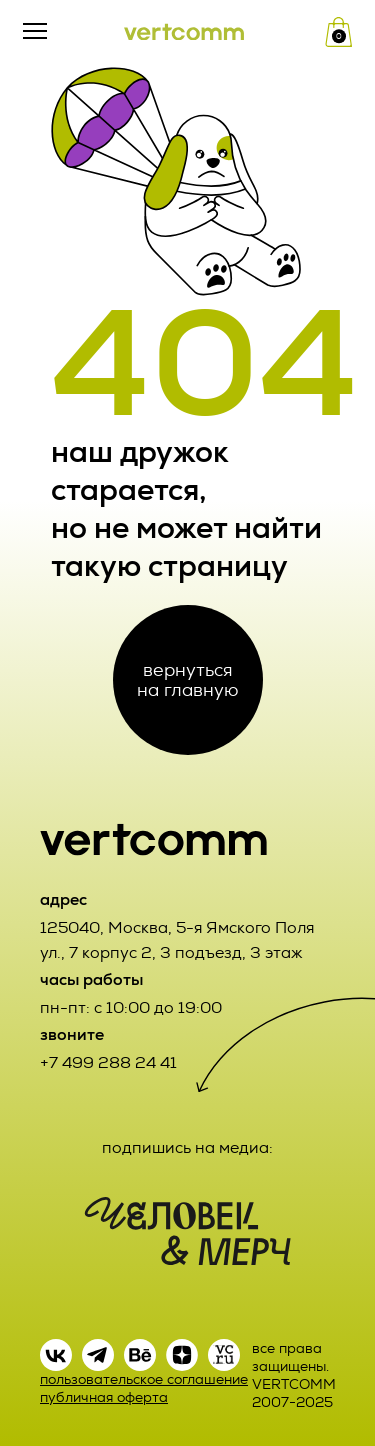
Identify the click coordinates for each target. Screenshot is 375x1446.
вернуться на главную (187, 679)
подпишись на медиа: (187, 1147)
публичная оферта (104, 1397)
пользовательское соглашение (144, 1379)
